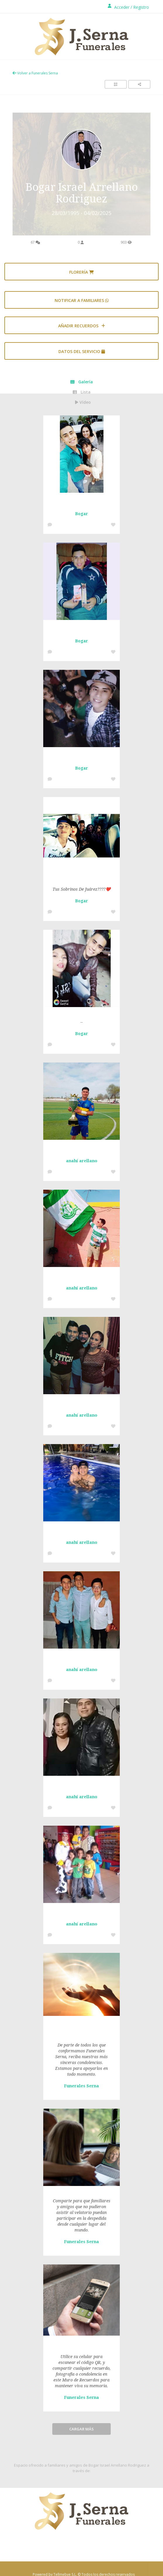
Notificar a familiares (82, 300)
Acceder (121, 7)
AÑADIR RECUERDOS (81, 325)
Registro (141, 7)
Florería (81, 272)
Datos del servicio (81, 351)
